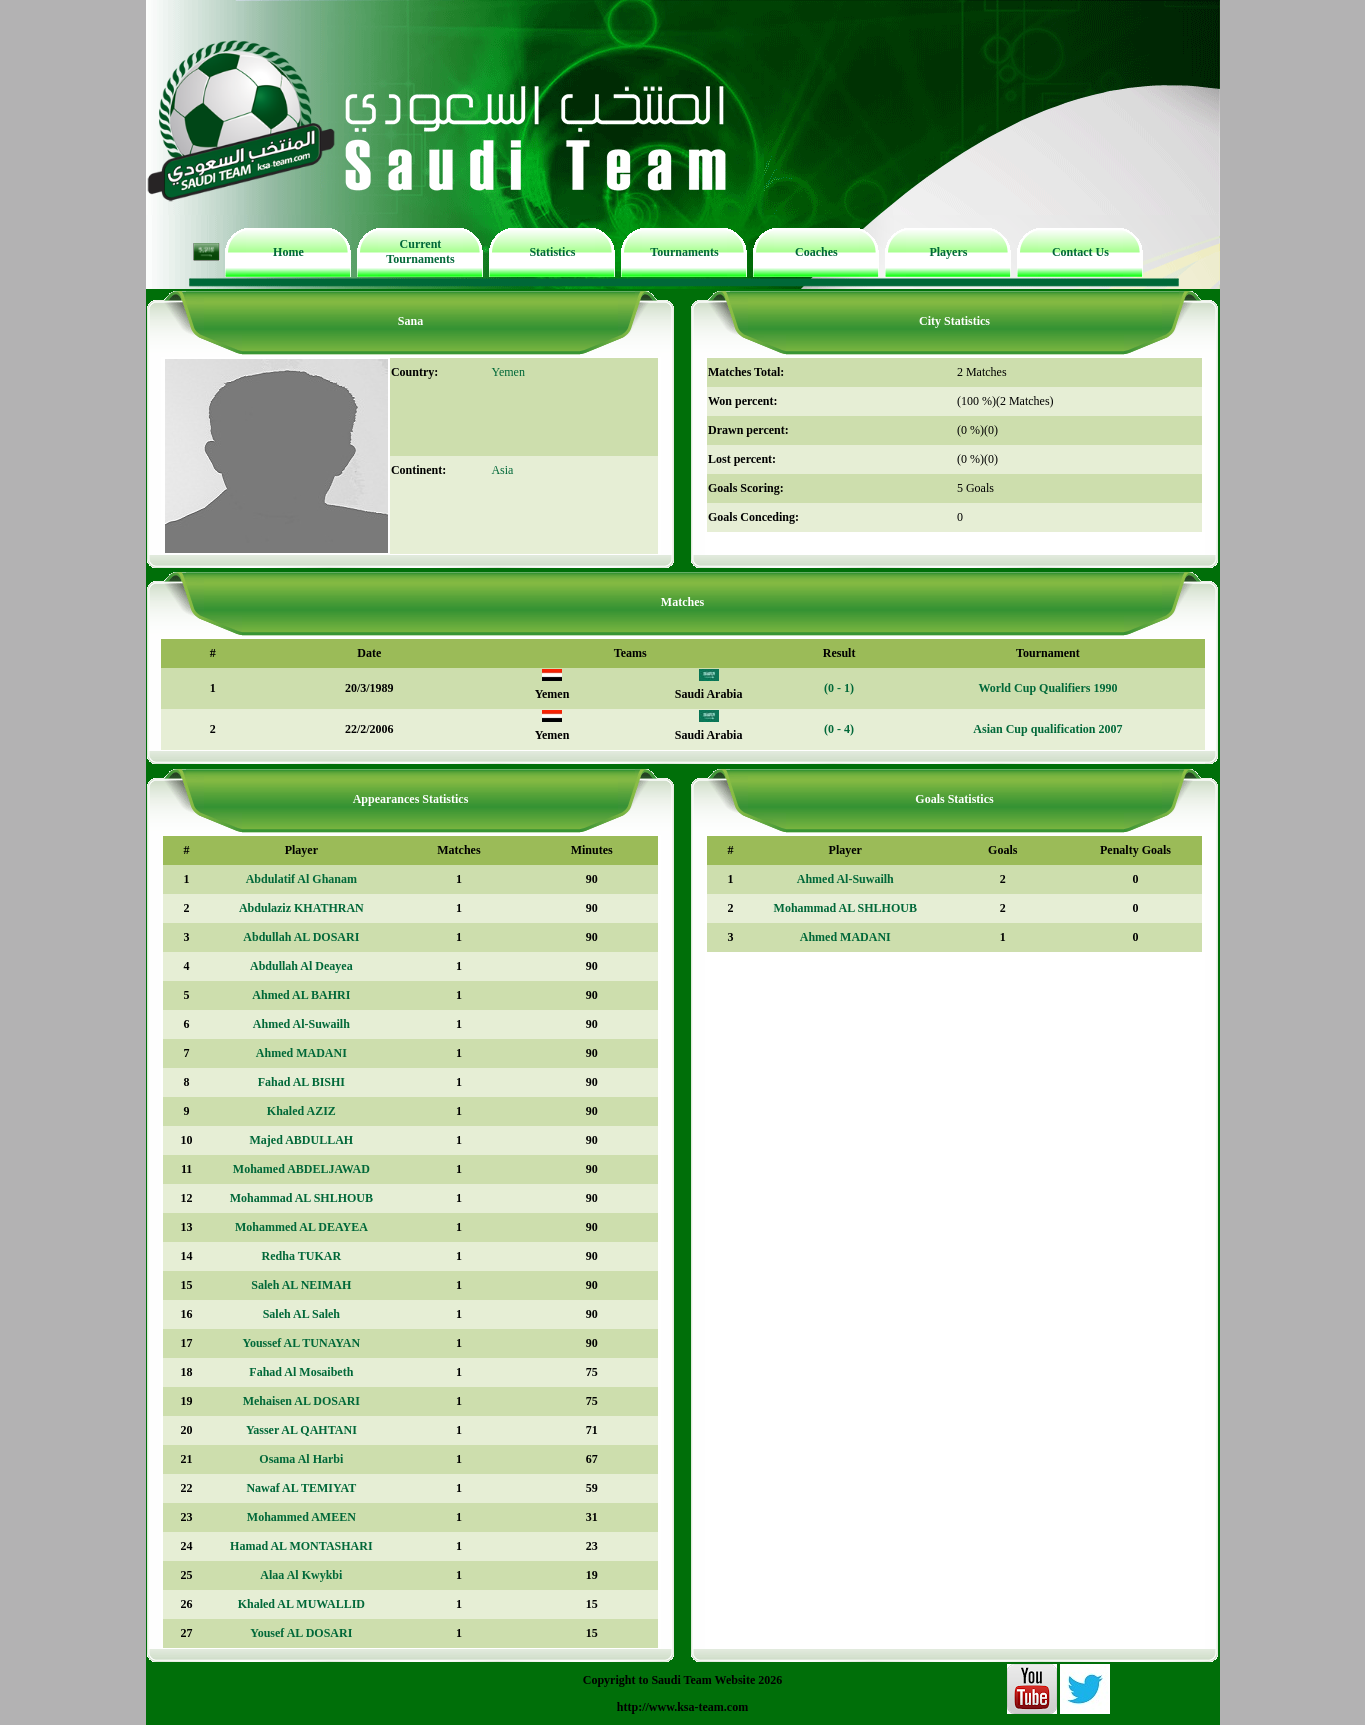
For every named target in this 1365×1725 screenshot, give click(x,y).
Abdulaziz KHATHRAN (301, 908)
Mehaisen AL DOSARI (301, 1401)
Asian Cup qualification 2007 (1047, 729)
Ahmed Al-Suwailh (301, 1024)
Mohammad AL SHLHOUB (301, 1198)
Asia (502, 470)
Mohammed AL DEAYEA (301, 1227)
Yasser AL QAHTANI (301, 1430)
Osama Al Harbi (301, 1459)
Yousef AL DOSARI (301, 1633)
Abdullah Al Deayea (301, 966)
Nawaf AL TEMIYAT (301, 1488)
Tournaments (684, 252)
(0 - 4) (839, 729)
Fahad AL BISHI (301, 1082)
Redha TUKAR (301, 1256)
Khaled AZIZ (301, 1111)
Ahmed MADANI (301, 1053)
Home (288, 252)
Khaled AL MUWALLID (301, 1604)
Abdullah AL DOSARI (301, 937)
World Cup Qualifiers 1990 (1047, 688)
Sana (410, 321)
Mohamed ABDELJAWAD (301, 1169)
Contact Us (1080, 252)
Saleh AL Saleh (301, 1314)
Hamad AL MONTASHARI (301, 1546)
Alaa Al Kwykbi (301, 1575)
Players (948, 252)
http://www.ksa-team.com (682, 1707)
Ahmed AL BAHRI (301, 995)
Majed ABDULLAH (302, 1140)
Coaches (816, 252)
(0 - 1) (839, 688)
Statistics (552, 252)
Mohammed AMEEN (301, 1517)
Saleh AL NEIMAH (301, 1285)
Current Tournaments (420, 251)
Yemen (507, 372)
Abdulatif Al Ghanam (301, 879)
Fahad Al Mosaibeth (301, 1372)
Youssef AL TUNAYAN (302, 1343)
